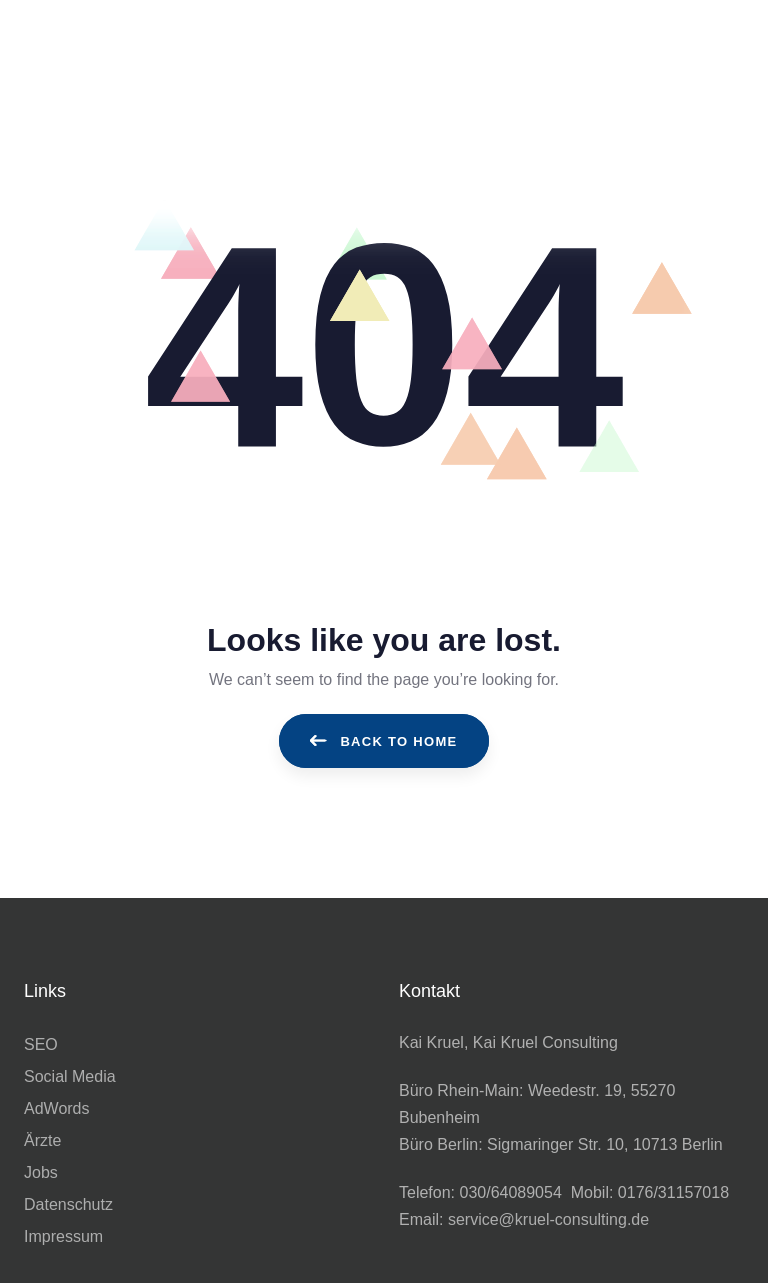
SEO (41, 1044)
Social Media (70, 1076)
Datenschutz (68, 1204)
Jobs (41, 1172)
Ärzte (42, 1140)
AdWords (57, 1108)
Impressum (63, 1236)
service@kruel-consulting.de (548, 1219)
